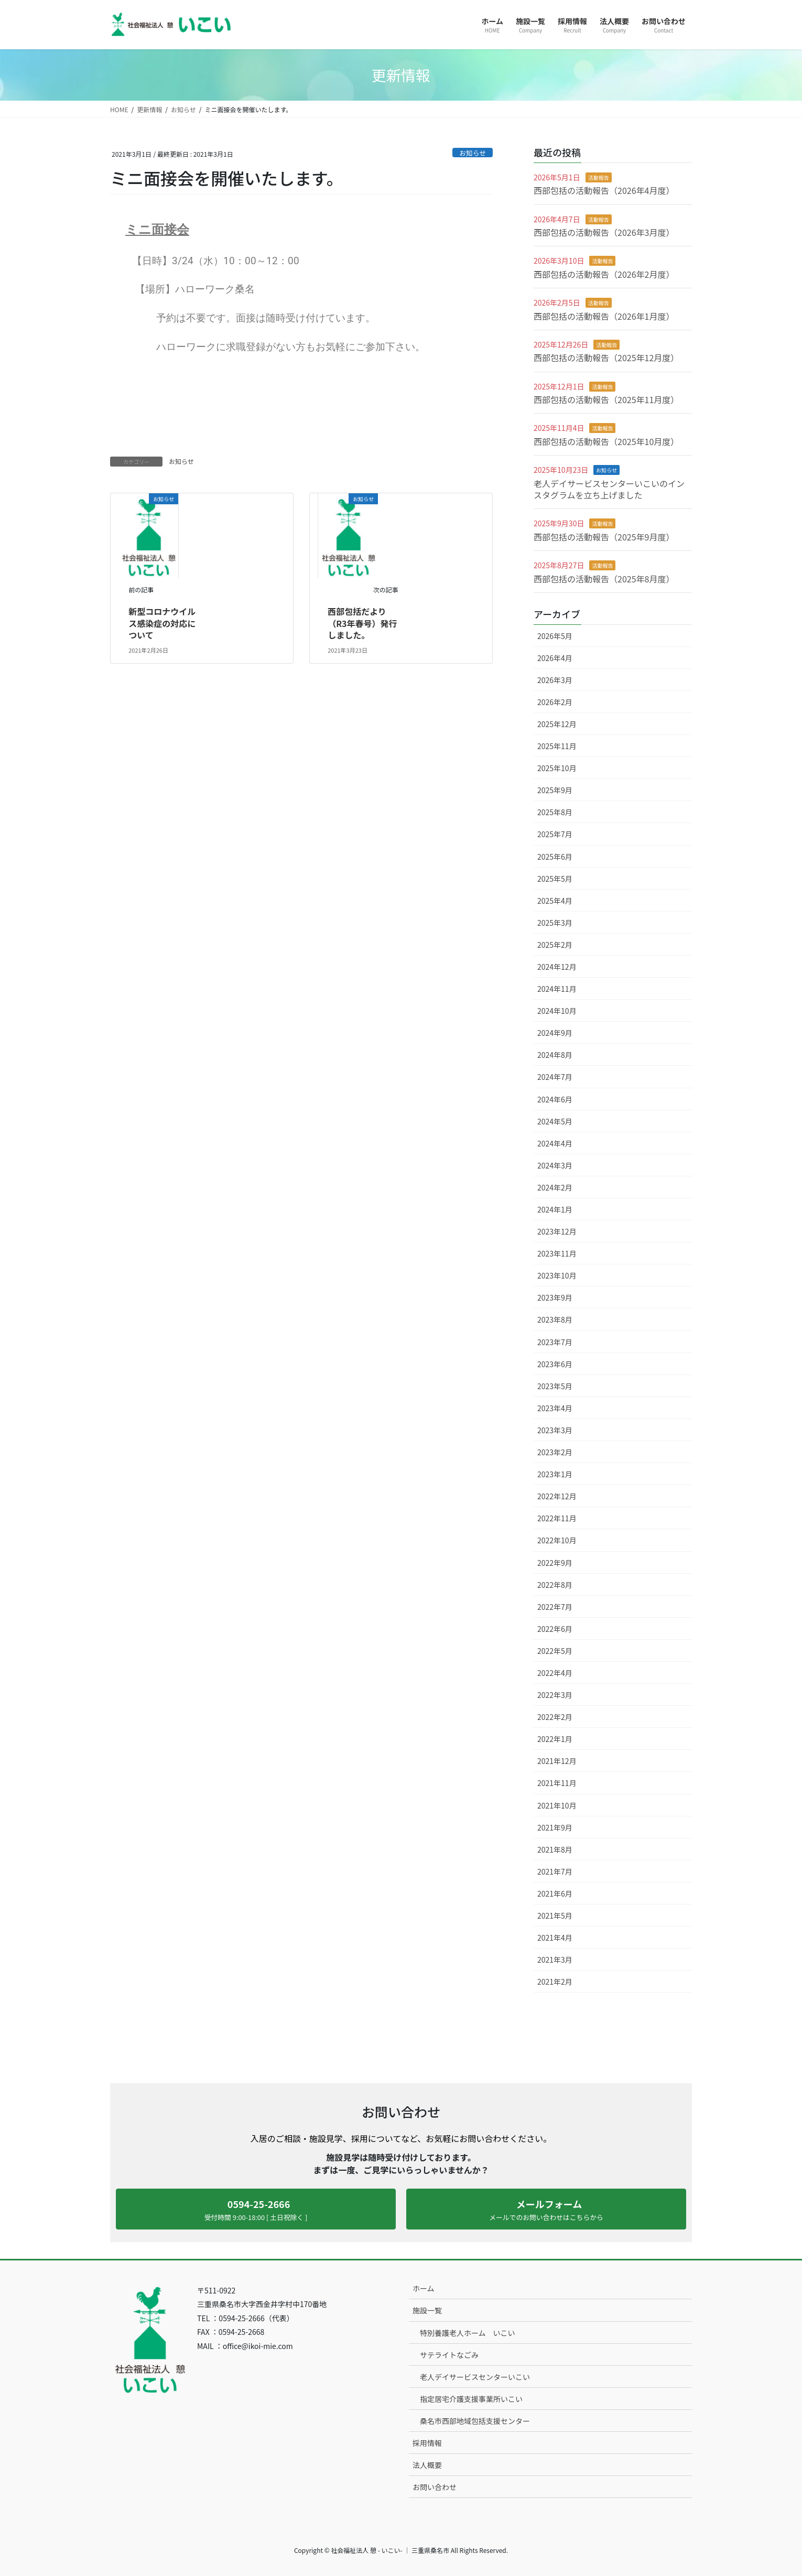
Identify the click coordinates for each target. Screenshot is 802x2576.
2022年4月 (554, 1673)
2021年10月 (557, 1805)
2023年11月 (557, 1253)
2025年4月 (554, 900)
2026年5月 (554, 636)
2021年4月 (554, 1937)
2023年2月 (554, 1452)
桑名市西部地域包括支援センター (475, 2421)
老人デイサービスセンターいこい (475, 2377)
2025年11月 (557, 746)
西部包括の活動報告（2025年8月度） (604, 578)
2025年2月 (554, 944)
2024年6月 (554, 1099)
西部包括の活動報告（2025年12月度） (606, 357)
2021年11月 (557, 1783)
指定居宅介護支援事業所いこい (471, 2399)
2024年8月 (554, 1054)
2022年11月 (557, 1518)
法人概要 (427, 2465)
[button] (256, 2209)
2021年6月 (554, 1893)
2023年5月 (554, 1386)
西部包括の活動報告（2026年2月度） (604, 274)
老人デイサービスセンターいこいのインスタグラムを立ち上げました (609, 489)
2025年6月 (554, 856)
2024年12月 (557, 966)
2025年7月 (554, 834)
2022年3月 (554, 1695)
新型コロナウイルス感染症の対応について (162, 623)
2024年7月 (554, 1076)
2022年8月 (554, 1584)
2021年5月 (554, 1915)
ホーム (424, 2288)
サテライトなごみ (449, 2355)
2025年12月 (557, 724)
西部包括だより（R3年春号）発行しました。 (362, 623)
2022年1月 (554, 1739)
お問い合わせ (435, 2487)
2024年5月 (554, 1121)
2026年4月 (554, 658)
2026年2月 (554, 702)
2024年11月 (557, 988)
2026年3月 (554, 680)
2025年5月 (554, 878)
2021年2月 (554, 1981)
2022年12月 (557, 1496)
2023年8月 (554, 1319)
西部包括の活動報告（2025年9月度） (604, 537)
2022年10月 (557, 1540)
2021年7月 (554, 1871)
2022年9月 (554, 1562)
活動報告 (598, 177)
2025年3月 (554, 922)
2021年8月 (554, 1849)
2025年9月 (554, 790)
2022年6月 (554, 1628)
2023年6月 (554, 1364)
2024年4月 (554, 1143)
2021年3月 (554, 1959)
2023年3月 (554, 1430)
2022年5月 (554, 1651)
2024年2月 (554, 1187)
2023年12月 (557, 1231)
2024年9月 (554, 1032)
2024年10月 (557, 1010)
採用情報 (427, 2443)
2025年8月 (554, 812)
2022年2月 (554, 1717)
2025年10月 (557, 768)
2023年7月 (554, 1342)
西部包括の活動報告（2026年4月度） (604, 190)
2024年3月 (554, 1165)
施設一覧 (427, 2310)
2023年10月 (557, 1275)
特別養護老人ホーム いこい (467, 2333)
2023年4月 (554, 1408)
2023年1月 (554, 1474)
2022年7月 (554, 1606)
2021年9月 (554, 1827)
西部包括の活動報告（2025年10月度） (606, 441)
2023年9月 (554, 1297)
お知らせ (472, 153)
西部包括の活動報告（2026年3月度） (604, 232)
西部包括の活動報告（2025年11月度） (606, 399)
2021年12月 (557, 1761)
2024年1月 (554, 1209)
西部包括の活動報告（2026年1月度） (604, 316)
